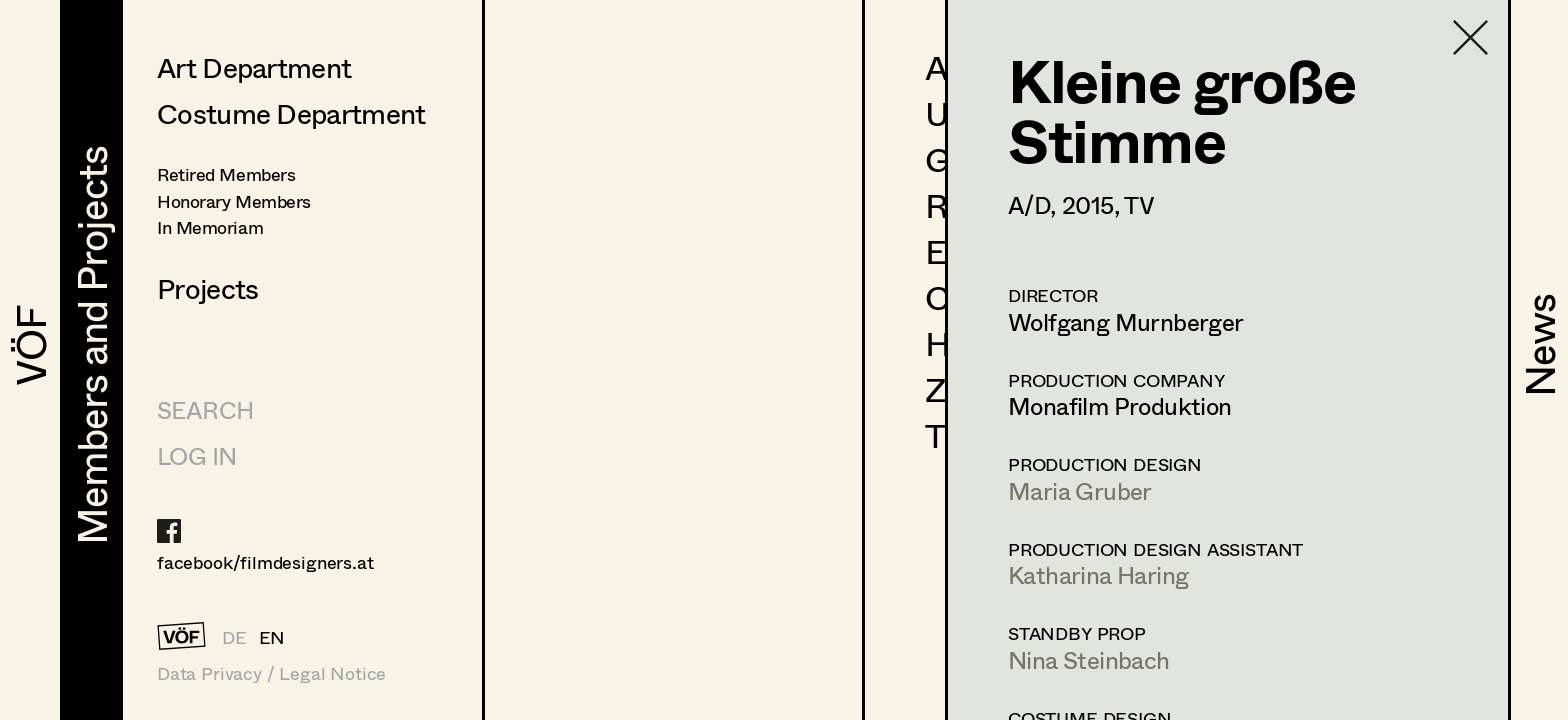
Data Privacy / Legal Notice (271, 673)
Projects (207, 288)
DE (234, 637)
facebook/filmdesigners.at (265, 562)
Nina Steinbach (1089, 659)
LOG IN (196, 455)
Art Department (254, 67)
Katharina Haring (1098, 574)
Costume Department (291, 113)
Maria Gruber (1080, 490)
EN (272, 637)
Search (205, 409)
